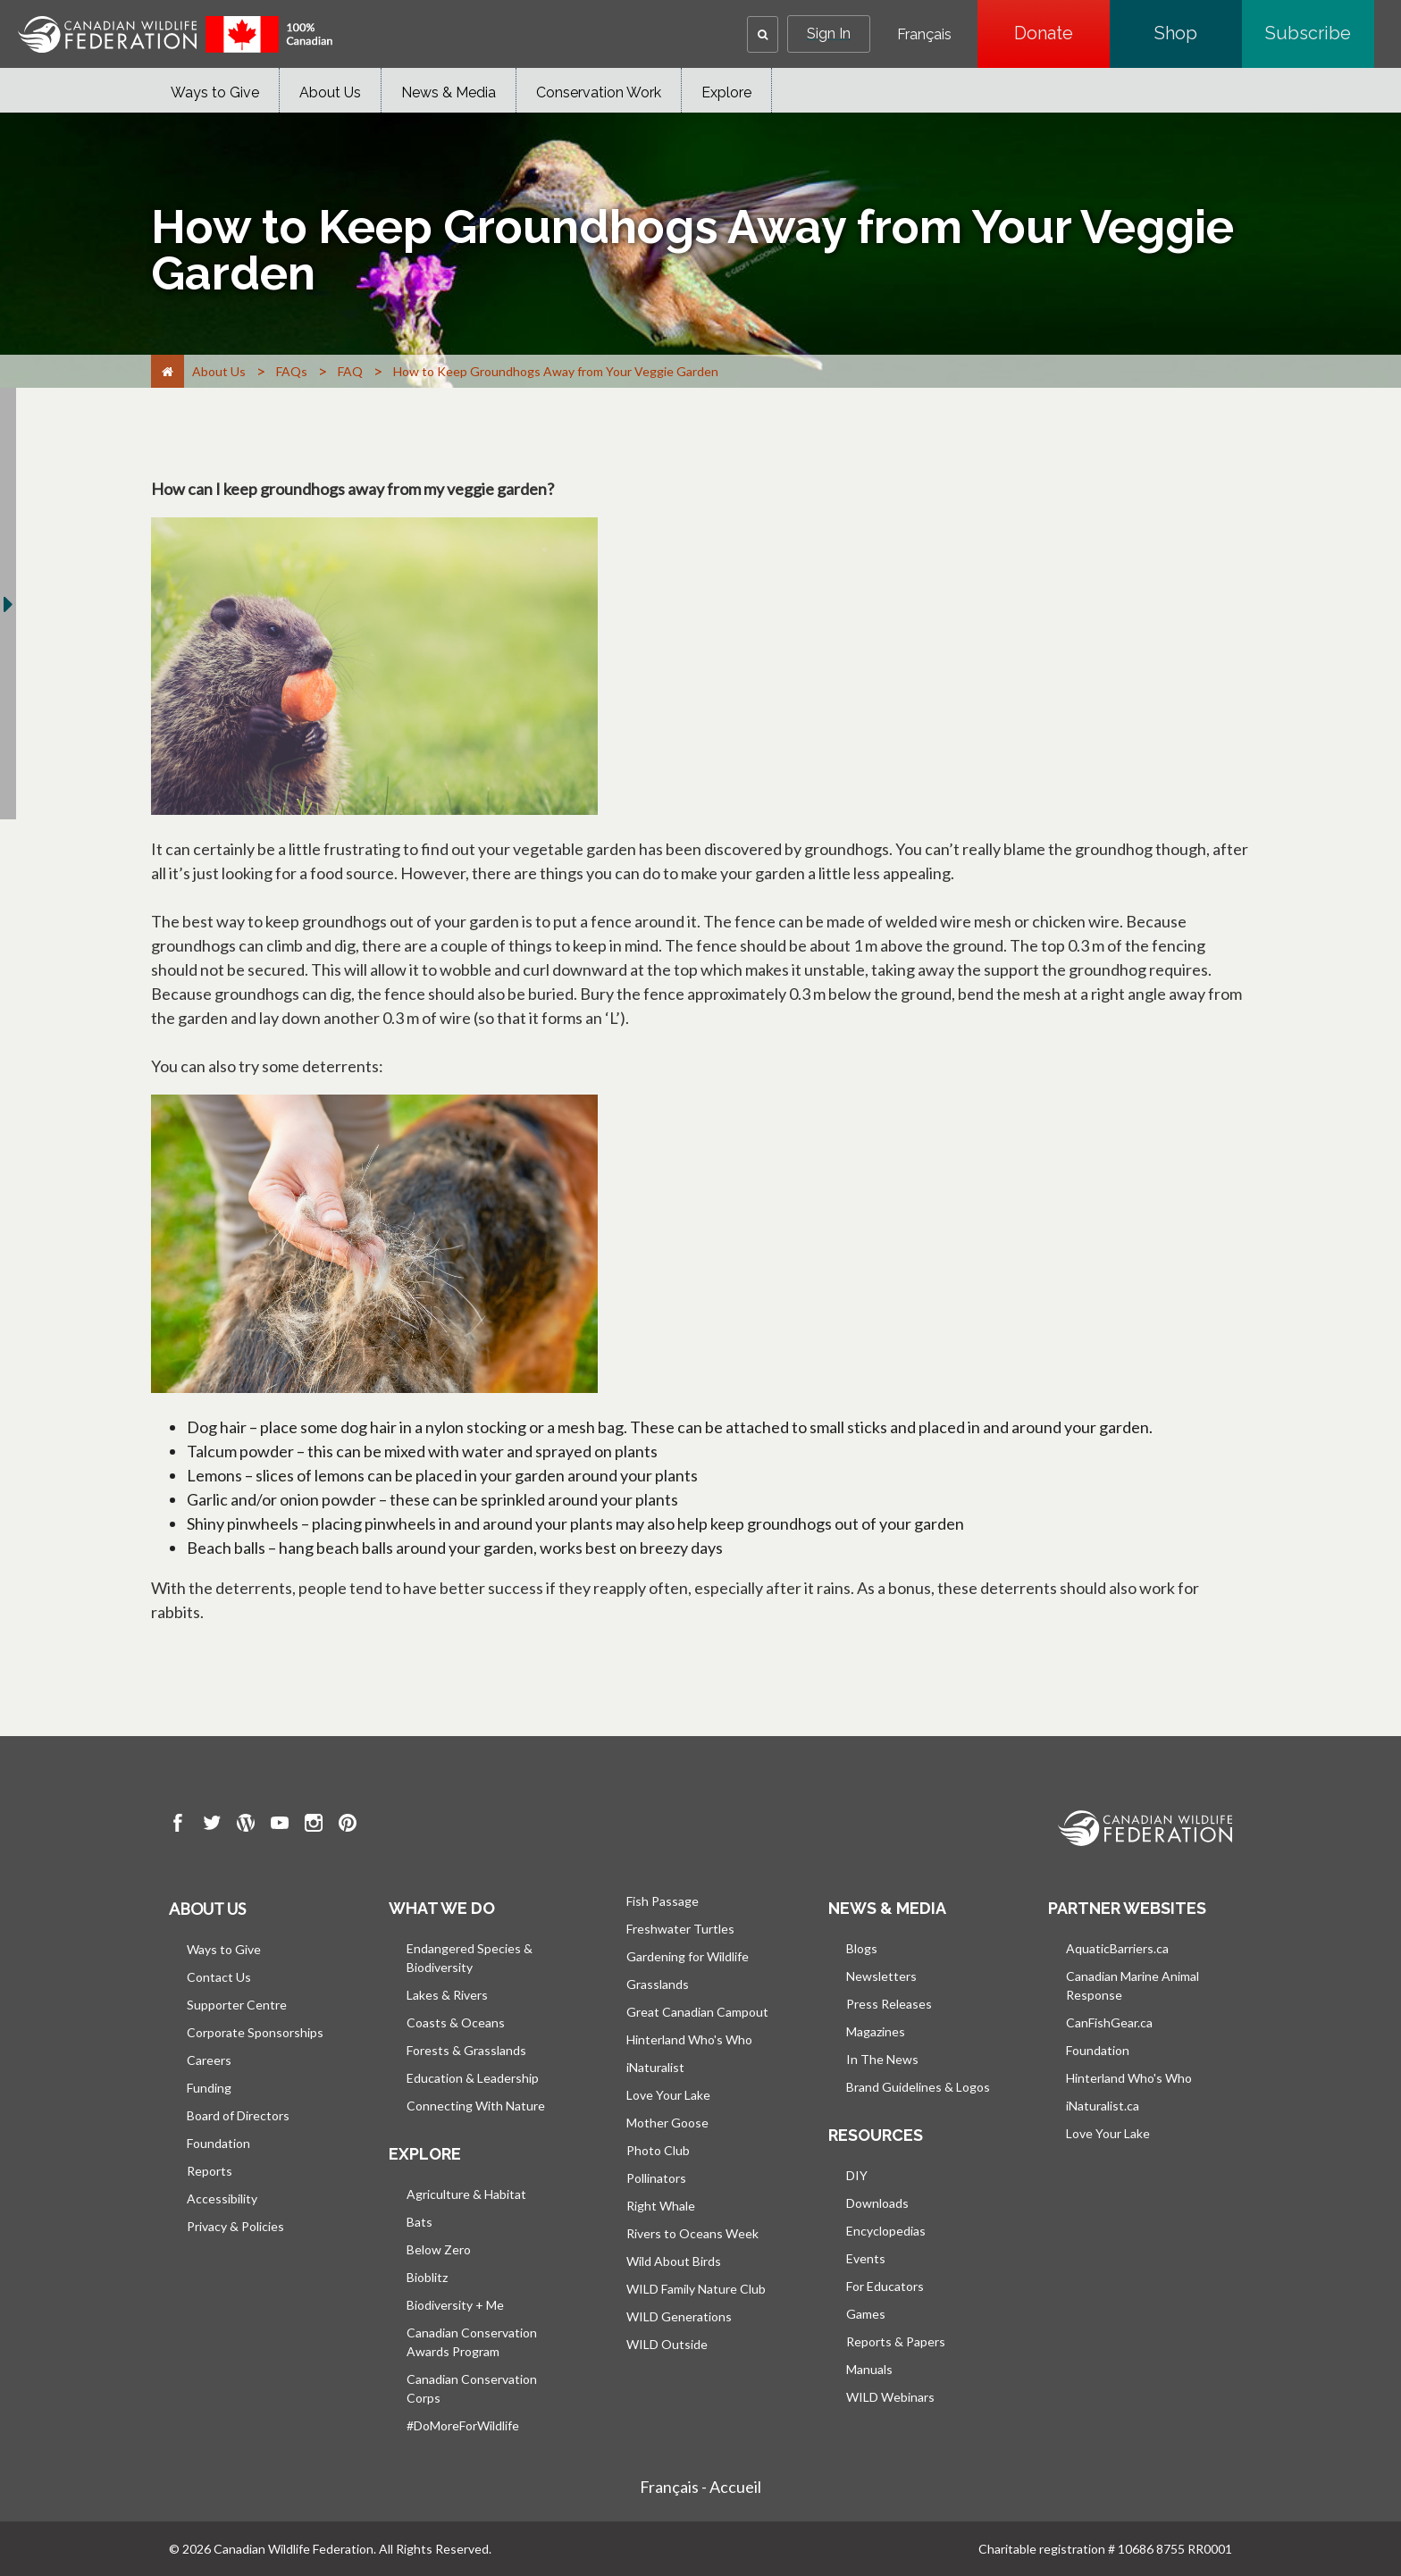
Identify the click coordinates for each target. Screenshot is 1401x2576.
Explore (726, 92)
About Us (330, 92)
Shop (1198, 33)
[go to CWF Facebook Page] (178, 1825)
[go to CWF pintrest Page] (348, 1825)
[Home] (167, 371)
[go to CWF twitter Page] (212, 1825)
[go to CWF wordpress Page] (246, 1825)
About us (207, 1908)
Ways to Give (215, 92)
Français (924, 35)
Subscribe (1319, 33)
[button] (762, 34)
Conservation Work (598, 92)
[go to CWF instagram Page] (314, 1825)
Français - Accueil (700, 2486)
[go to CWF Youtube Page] (280, 1825)
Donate (1062, 33)
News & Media (448, 92)
